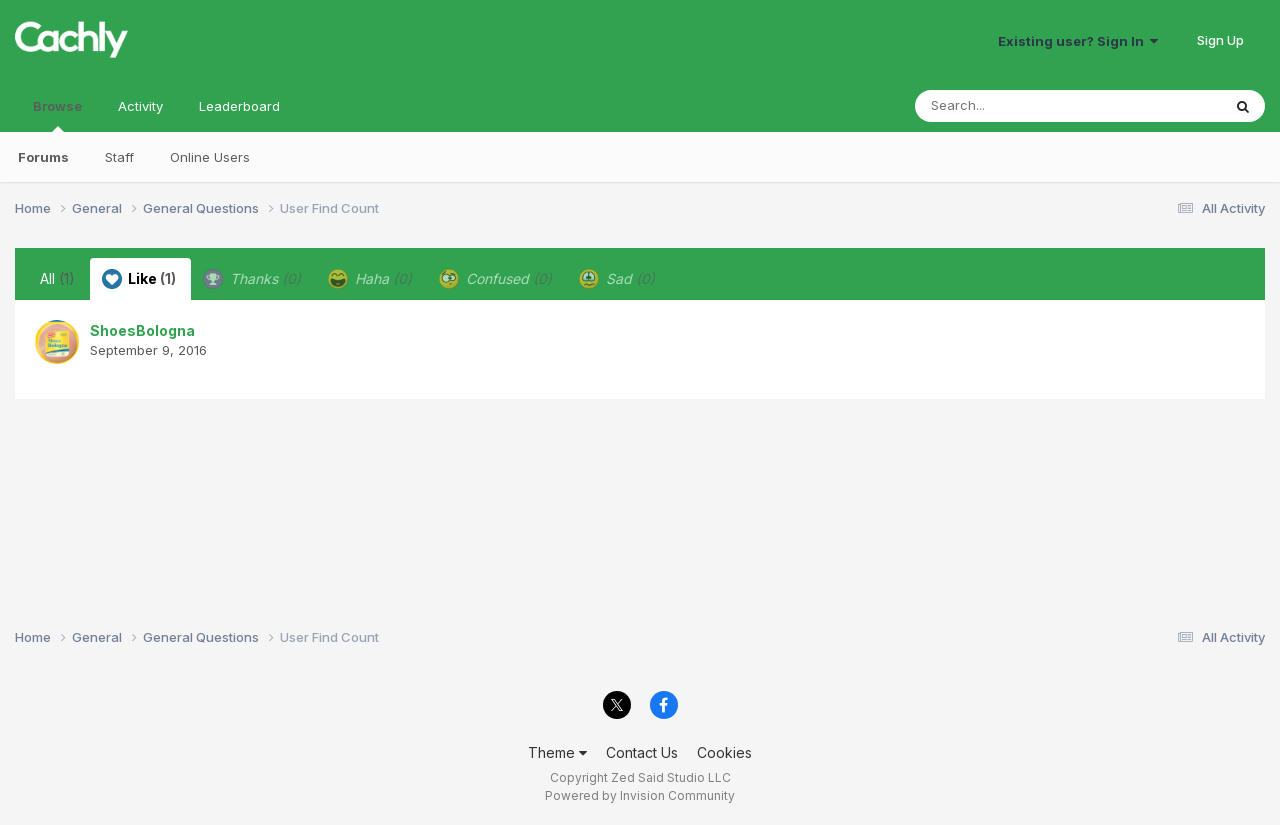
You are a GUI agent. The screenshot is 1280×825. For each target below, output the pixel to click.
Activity (140, 106)
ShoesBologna (142, 330)
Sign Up (1220, 40)
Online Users (210, 157)
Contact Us (642, 752)
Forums (43, 157)
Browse (57, 115)
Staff (119, 157)
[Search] (1013, 106)
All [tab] (57, 278)
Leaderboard (239, 106)
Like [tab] (139, 279)
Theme (557, 752)
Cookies (724, 752)
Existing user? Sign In (1078, 41)
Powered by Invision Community (640, 795)
